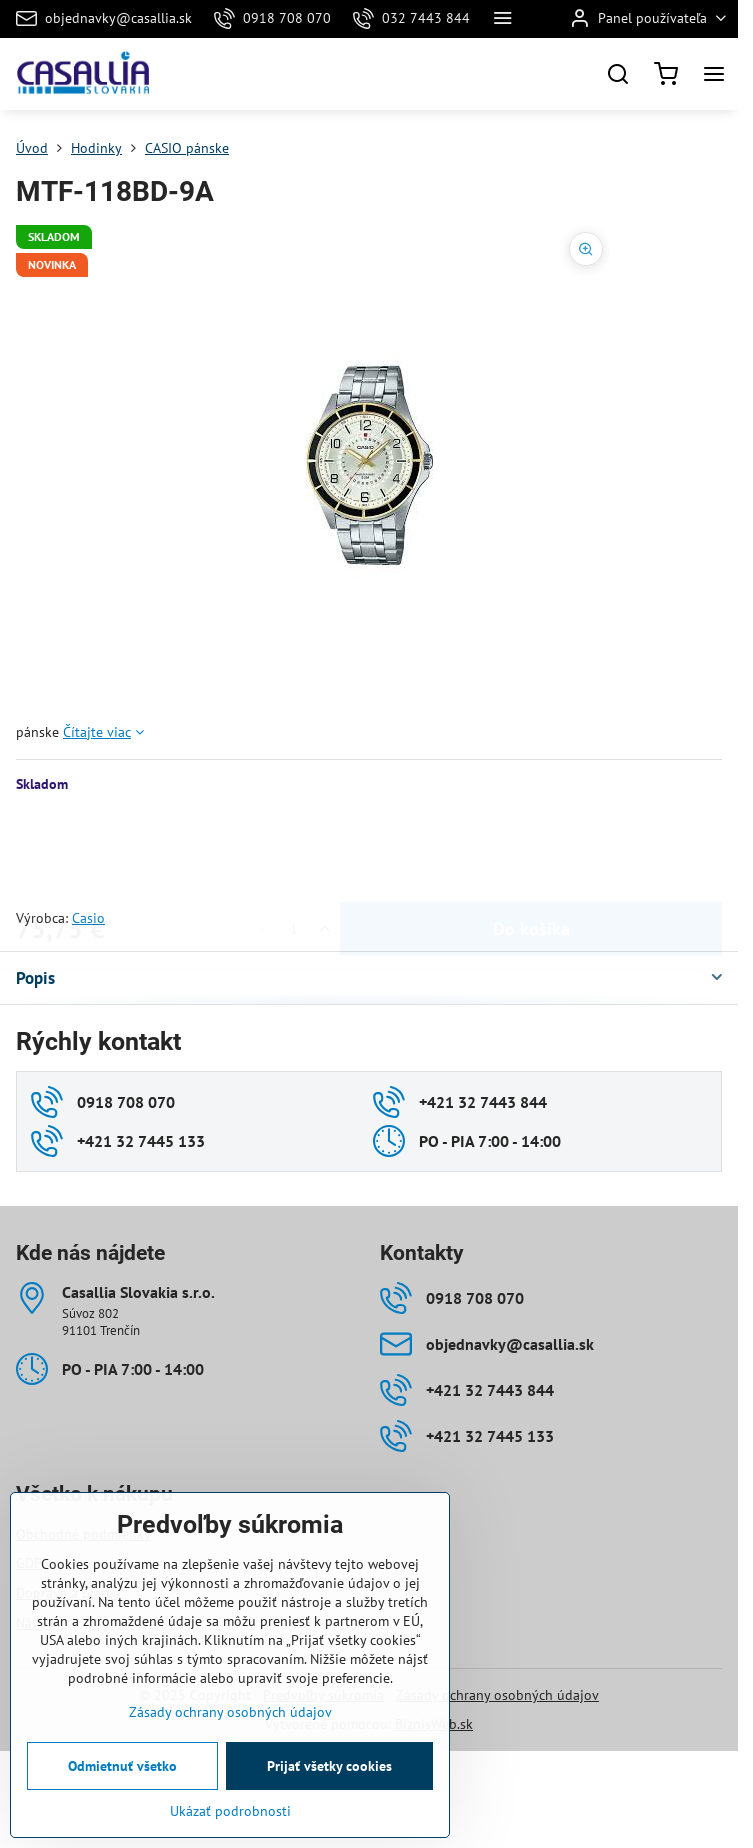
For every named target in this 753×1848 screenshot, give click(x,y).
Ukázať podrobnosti (230, 1811)
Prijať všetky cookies (329, 1766)
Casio (88, 918)
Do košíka (531, 850)
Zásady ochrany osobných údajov (497, 1695)
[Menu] (714, 74)
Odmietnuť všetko (122, 1766)
